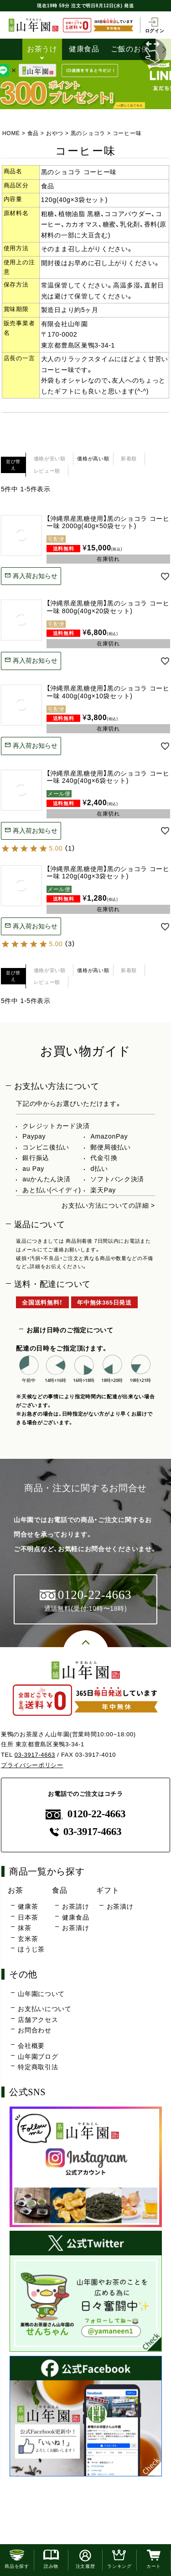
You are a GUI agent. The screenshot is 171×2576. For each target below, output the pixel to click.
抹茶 (24, 1927)
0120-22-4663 (86, 1814)
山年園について (41, 1993)
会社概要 (31, 2045)
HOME (11, 133)
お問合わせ (35, 2030)
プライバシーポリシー (32, 1765)
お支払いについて (45, 2008)
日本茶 (28, 1917)
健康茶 (28, 1906)
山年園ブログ (38, 2056)
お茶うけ (42, 49)
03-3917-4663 (35, 1754)
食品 (33, 133)
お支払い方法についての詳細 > (108, 1205)
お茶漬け (75, 1927)
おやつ (54, 133)
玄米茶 (28, 1938)
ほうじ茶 (31, 1949)
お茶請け (75, 1906)
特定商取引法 (38, 2067)
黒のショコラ (88, 133)
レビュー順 (47, 471)
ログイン (155, 25)
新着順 (129, 458)
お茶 (15, 1890)
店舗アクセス (38, 2019)
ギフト (107, 1890)
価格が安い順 (50, 458)
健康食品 (84, 49)
